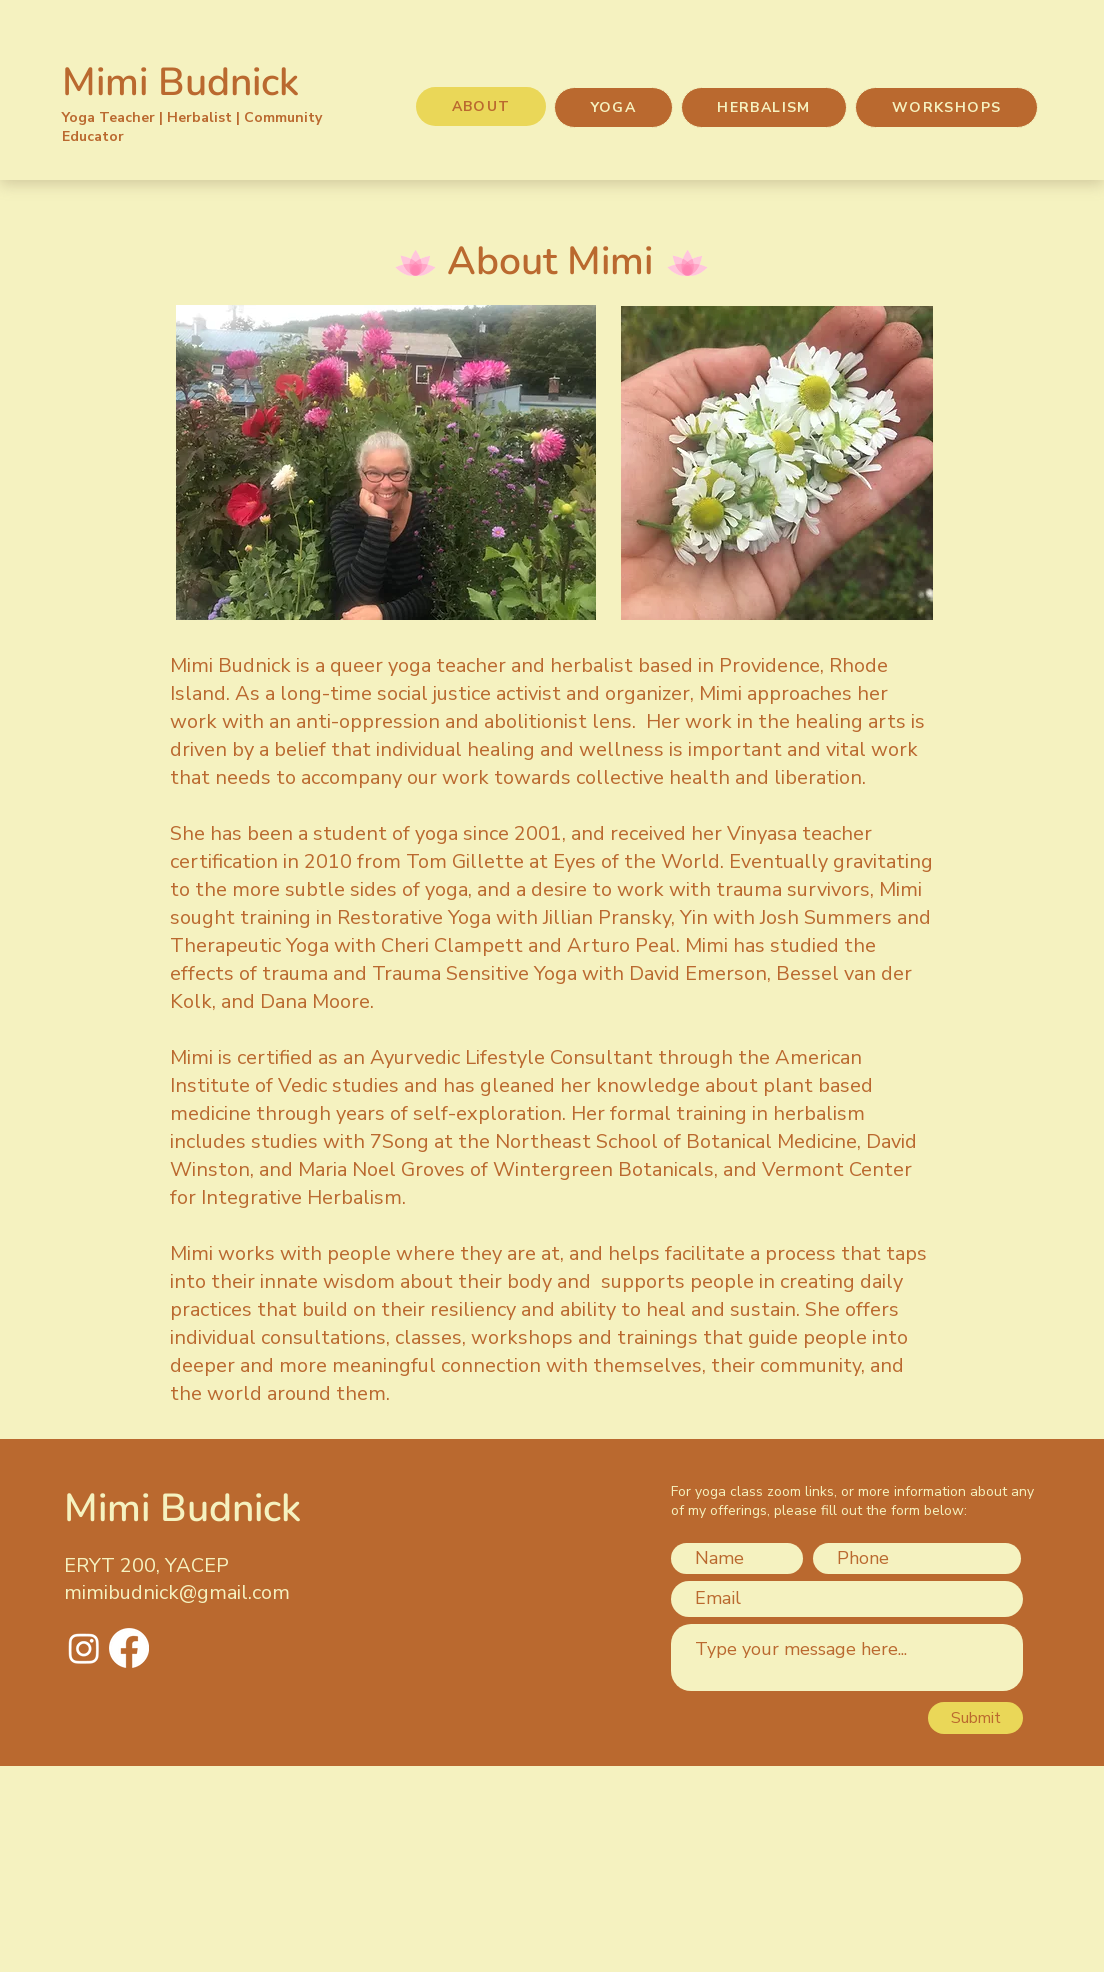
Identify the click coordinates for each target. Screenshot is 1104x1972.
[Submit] (975, 1718)
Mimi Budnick (180, 82)
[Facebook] (129, 1648)
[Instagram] (84, 1648)
